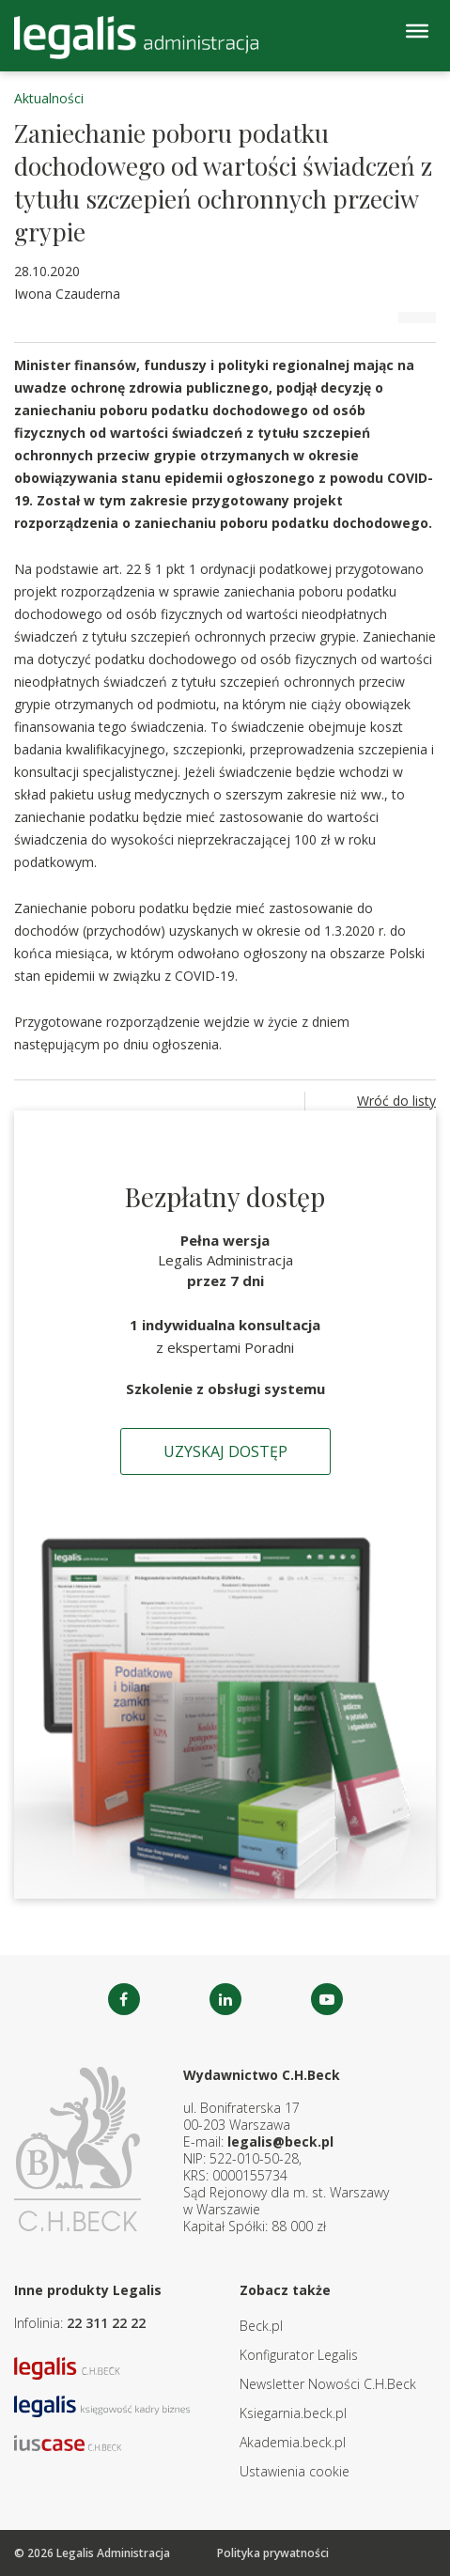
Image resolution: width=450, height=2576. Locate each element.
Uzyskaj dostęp (225, 1451)
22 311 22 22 (106, 2323)
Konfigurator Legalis (299, 2355)
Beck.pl (261, 2326)
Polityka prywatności (273, 2553)
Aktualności (49, 98)
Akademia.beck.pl (293, 2442)
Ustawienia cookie (294, 2471)
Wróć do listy (396, 1101)
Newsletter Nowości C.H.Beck (328, 2384)
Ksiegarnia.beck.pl (293, 2413)
